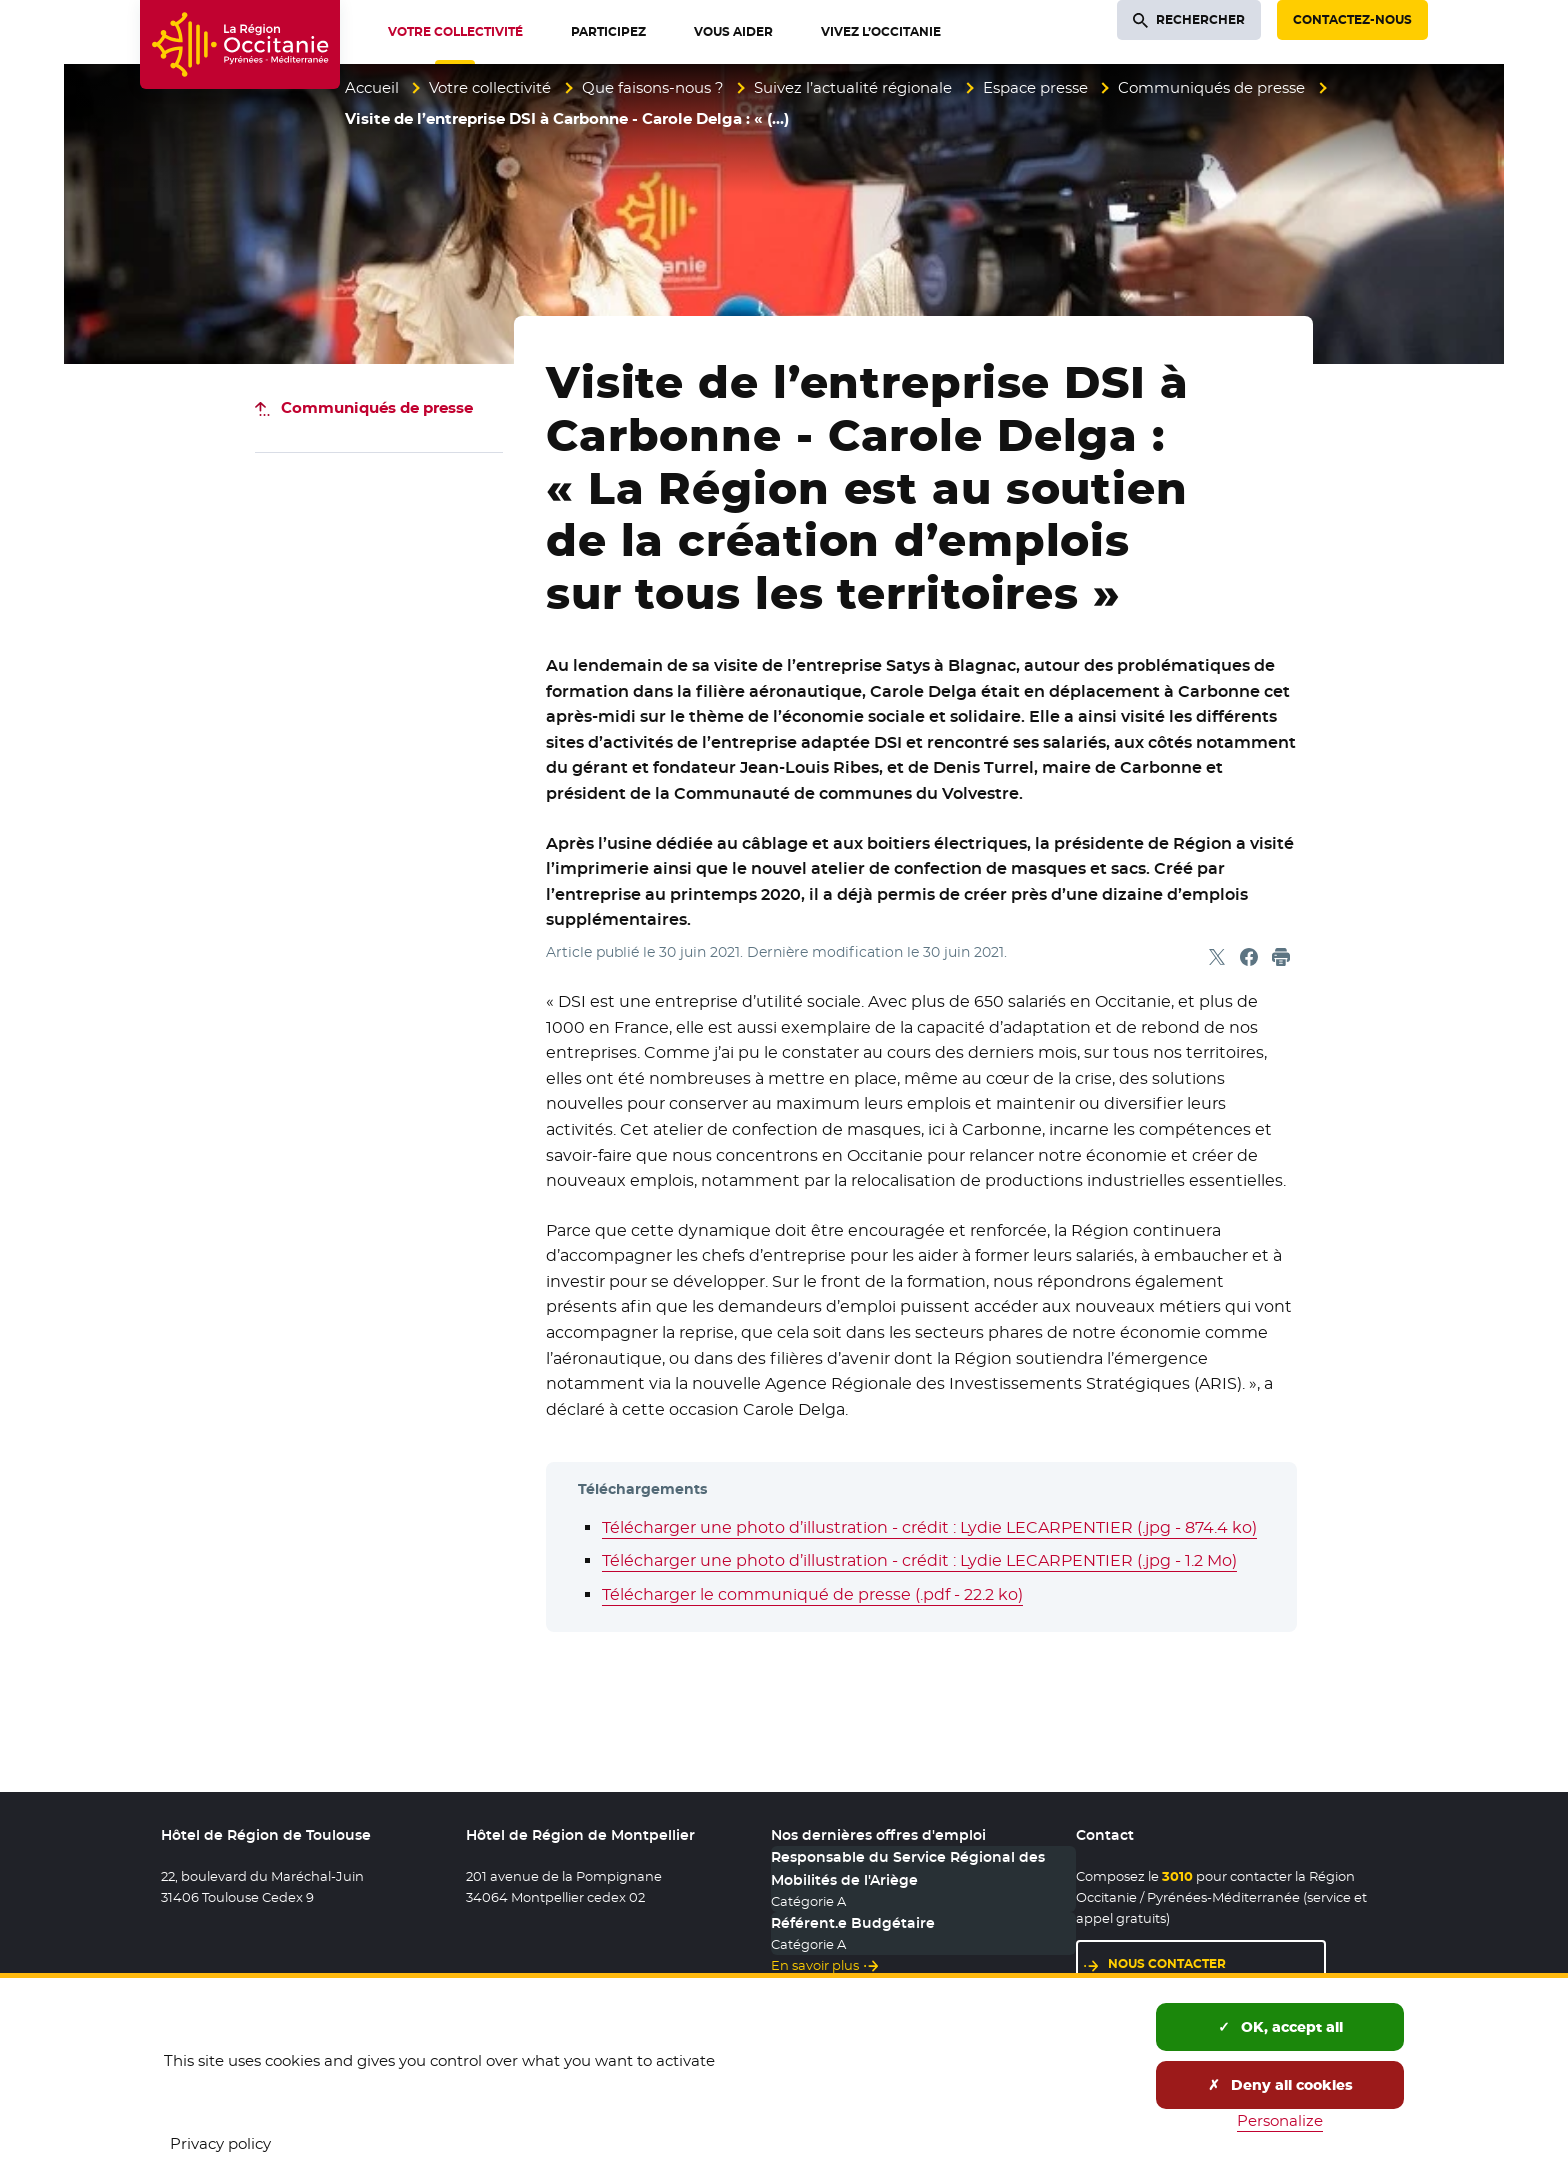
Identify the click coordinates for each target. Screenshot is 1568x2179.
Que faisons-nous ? (653, 87)
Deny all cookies (1280, 2085)
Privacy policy (220, 2143)
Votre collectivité (490, 87)
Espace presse (1035, 87)
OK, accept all (1280, 2027)
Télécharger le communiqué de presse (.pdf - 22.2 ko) (812, 1594)
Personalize (1280, 2120)
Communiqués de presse (1211, 87)
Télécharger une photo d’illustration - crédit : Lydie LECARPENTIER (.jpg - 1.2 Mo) (919, 1560)
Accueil (372, 87)
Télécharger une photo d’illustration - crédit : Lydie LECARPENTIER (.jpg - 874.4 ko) (929, 1527)
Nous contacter (1167, 1963)
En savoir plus (815, 1965)
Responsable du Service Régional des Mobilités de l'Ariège (908, 1868)
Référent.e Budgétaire (853, 1923)
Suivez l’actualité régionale (853, 87)
